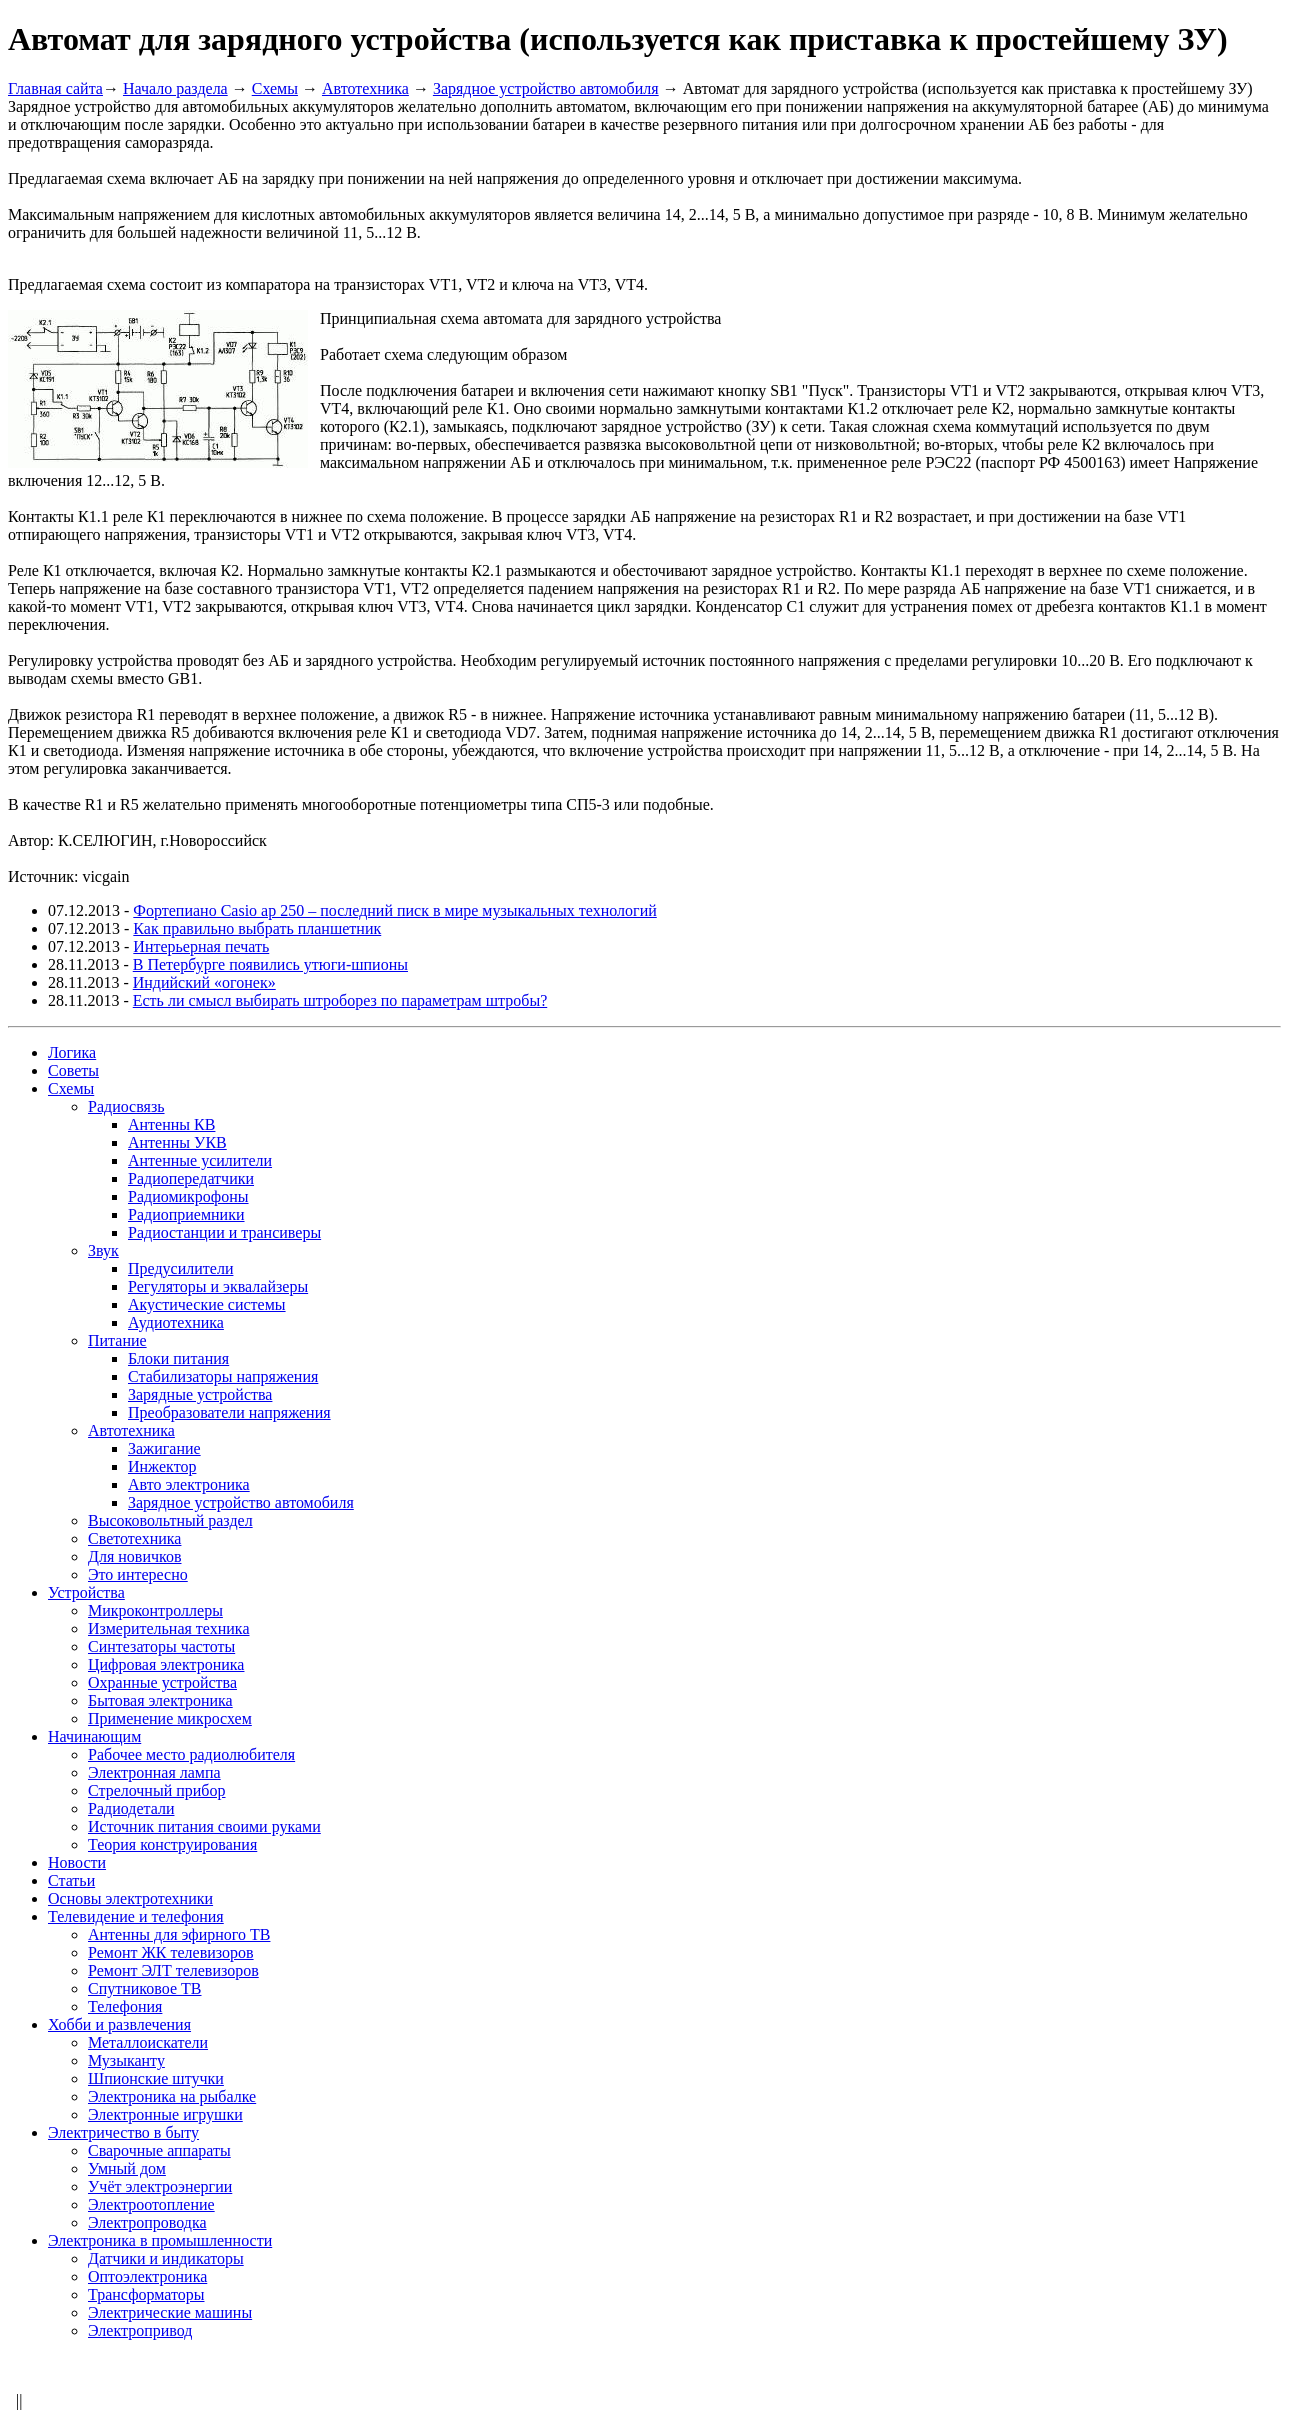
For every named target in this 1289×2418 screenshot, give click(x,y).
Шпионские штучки (156, 2078)
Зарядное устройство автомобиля (546, 88)
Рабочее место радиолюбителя (191, 1754)
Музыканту (126, 2060)
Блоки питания (178, 1358)
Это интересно (138, 1574)
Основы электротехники (130, 1898)
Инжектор (162, 1466)
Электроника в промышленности (160, 2240)
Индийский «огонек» (204, 982)
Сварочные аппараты (159, 2150)
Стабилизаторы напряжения (223, 1376)
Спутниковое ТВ (145, 1988)
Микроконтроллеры (155, 1610)
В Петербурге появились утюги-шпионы (270, 964)
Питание (117, 1340)
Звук (103, 1250)
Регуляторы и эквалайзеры (218, 1286)
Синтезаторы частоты (161, 1646)
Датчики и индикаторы (166, 2258)
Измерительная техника (168, 1628)
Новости (77, 1862)
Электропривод (140, 2330)
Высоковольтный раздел (170, 1520)
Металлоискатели (148, 2042)
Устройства (86, 1592)
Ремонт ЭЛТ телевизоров (173, 1970)
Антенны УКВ (177, 1142)
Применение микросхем (170, 1718)
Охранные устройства (162, 1682)
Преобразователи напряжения (229, 1412)
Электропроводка (147, 2222)
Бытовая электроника (160, 1700)
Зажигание (164, 1448)
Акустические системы (207, 1304)
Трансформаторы (146, 2294)
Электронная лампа (154, 1772)
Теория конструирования (172, 1844)
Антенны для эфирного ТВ (179, 1934)
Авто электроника (189, 1484)
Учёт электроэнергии (160, 2186)
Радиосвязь (126, 1106)
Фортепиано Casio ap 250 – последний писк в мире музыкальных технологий (394, 910)
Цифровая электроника (166, 1664)
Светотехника (134, 1538)
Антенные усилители (200, 1160)
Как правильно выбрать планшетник (257, 928)
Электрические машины (170, 2312)
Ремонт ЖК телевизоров (171, 1952)
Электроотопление (151, 2204)
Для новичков (135, 1556)
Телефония (125, 2006)
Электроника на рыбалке (172, 2096)
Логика (72, 1052)
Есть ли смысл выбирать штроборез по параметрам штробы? (340, 1000)
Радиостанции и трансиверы (224, 1232)
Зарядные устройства (200, 1394)
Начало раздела (175, 88)
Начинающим (94, 1736)
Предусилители (180, 1268)
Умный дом (127, 2168)
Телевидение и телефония (136, 1916)
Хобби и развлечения (119, 2024)
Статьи (71, 1880)
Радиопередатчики (191, 1178)
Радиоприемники (186, 1214)
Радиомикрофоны (188, 1196)
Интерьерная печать (201, 946)
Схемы (275, 88)
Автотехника (365, 88)
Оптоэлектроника (147, 2276)
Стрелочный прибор (157, 1790)
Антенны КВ (171, 1124)
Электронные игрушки (165, 2114)
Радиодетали (131, 1808)
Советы (73, 1070)
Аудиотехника (176, 1322)
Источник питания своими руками (204, 1826)
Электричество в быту (123, 2132)
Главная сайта (55, 88)
